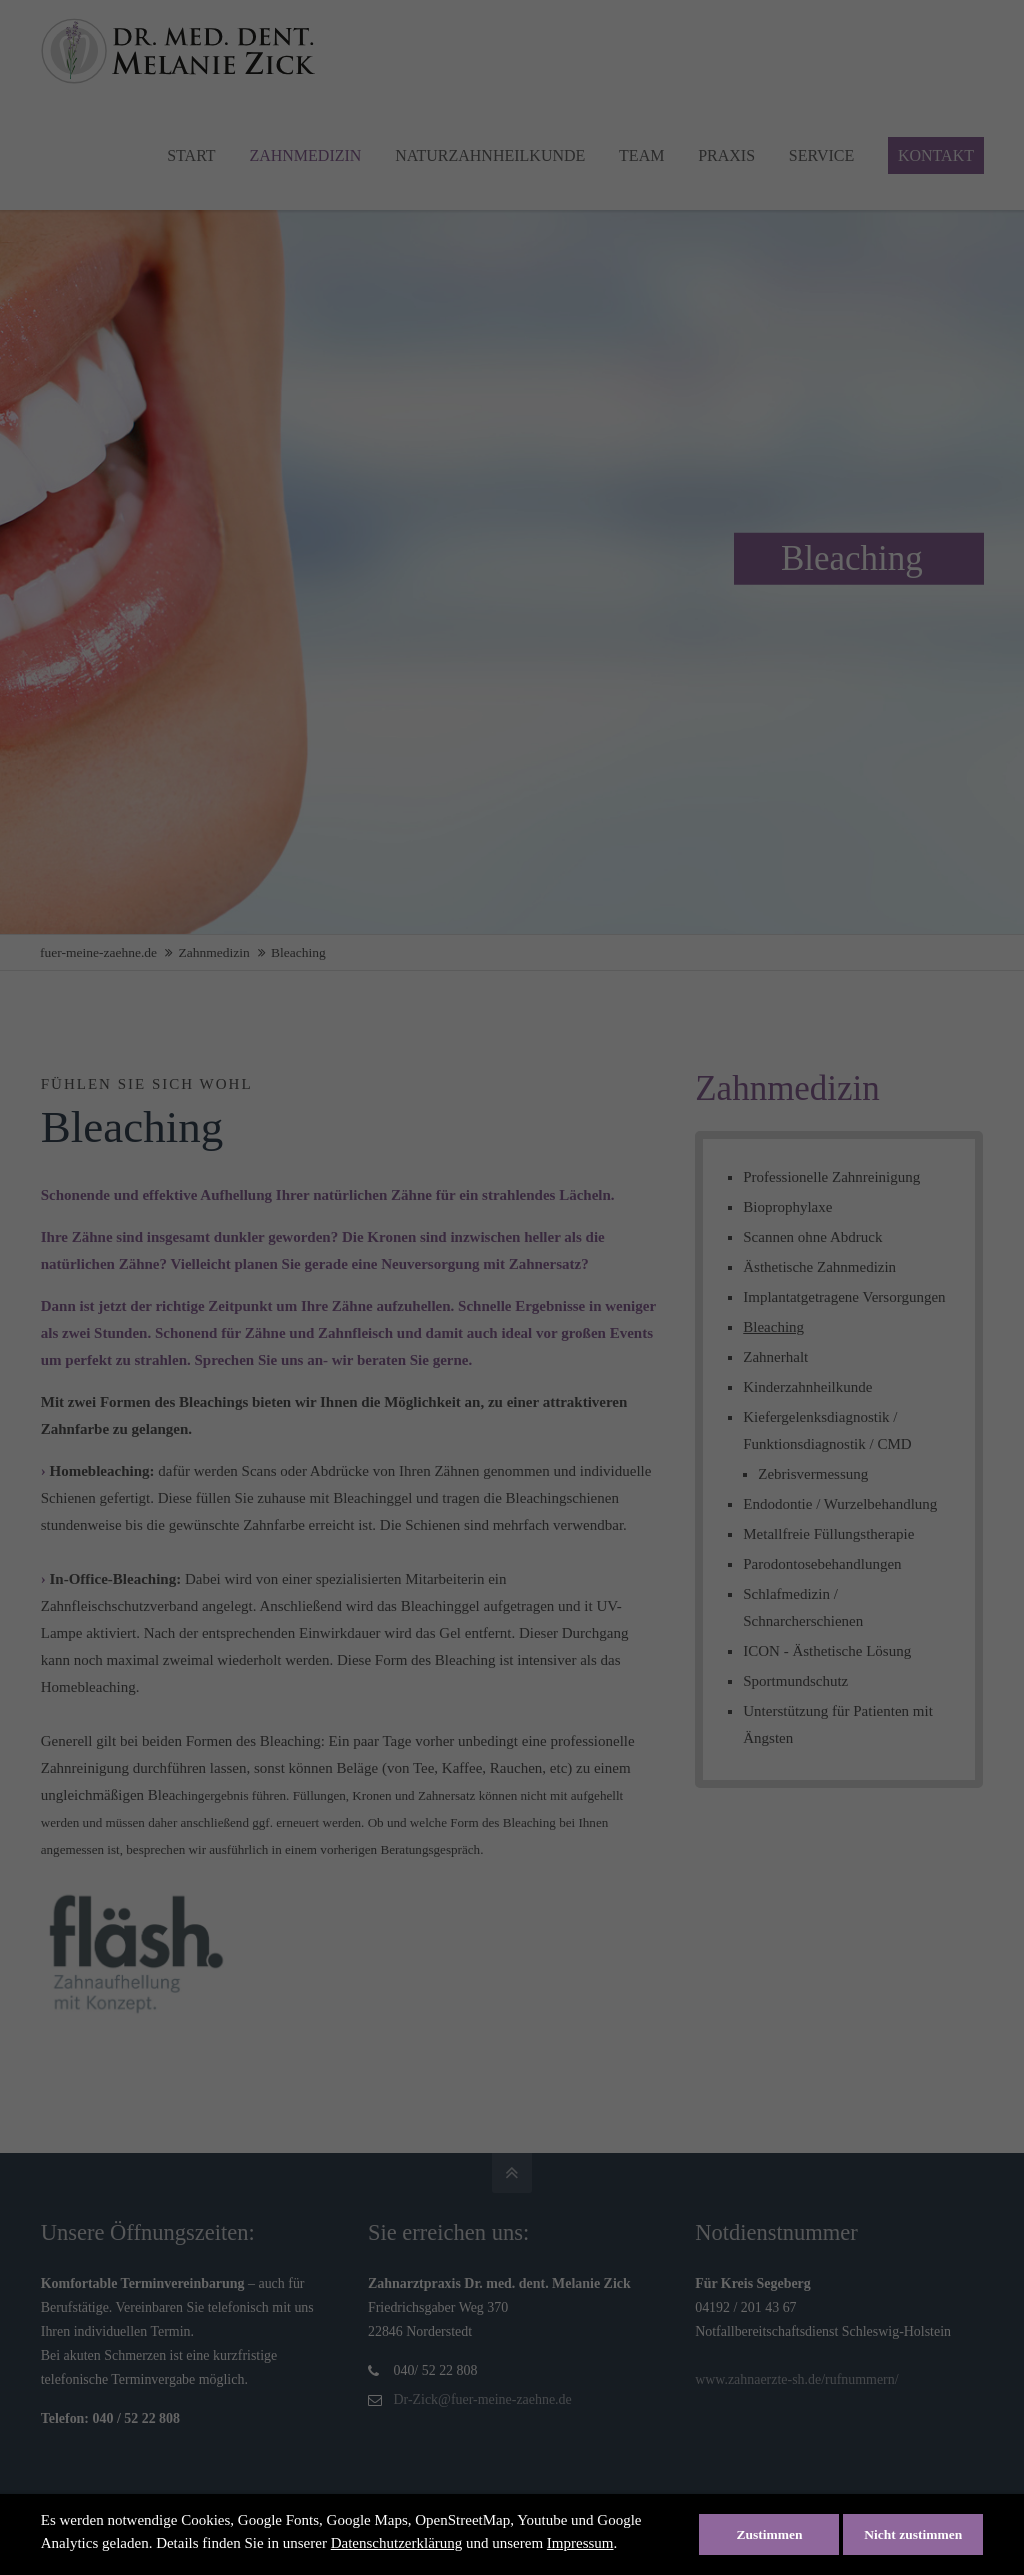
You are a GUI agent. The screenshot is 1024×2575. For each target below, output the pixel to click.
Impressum (580, 2543)
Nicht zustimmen (913, 2534)
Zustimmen (769, 2534)
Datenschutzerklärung (397, 2543)
